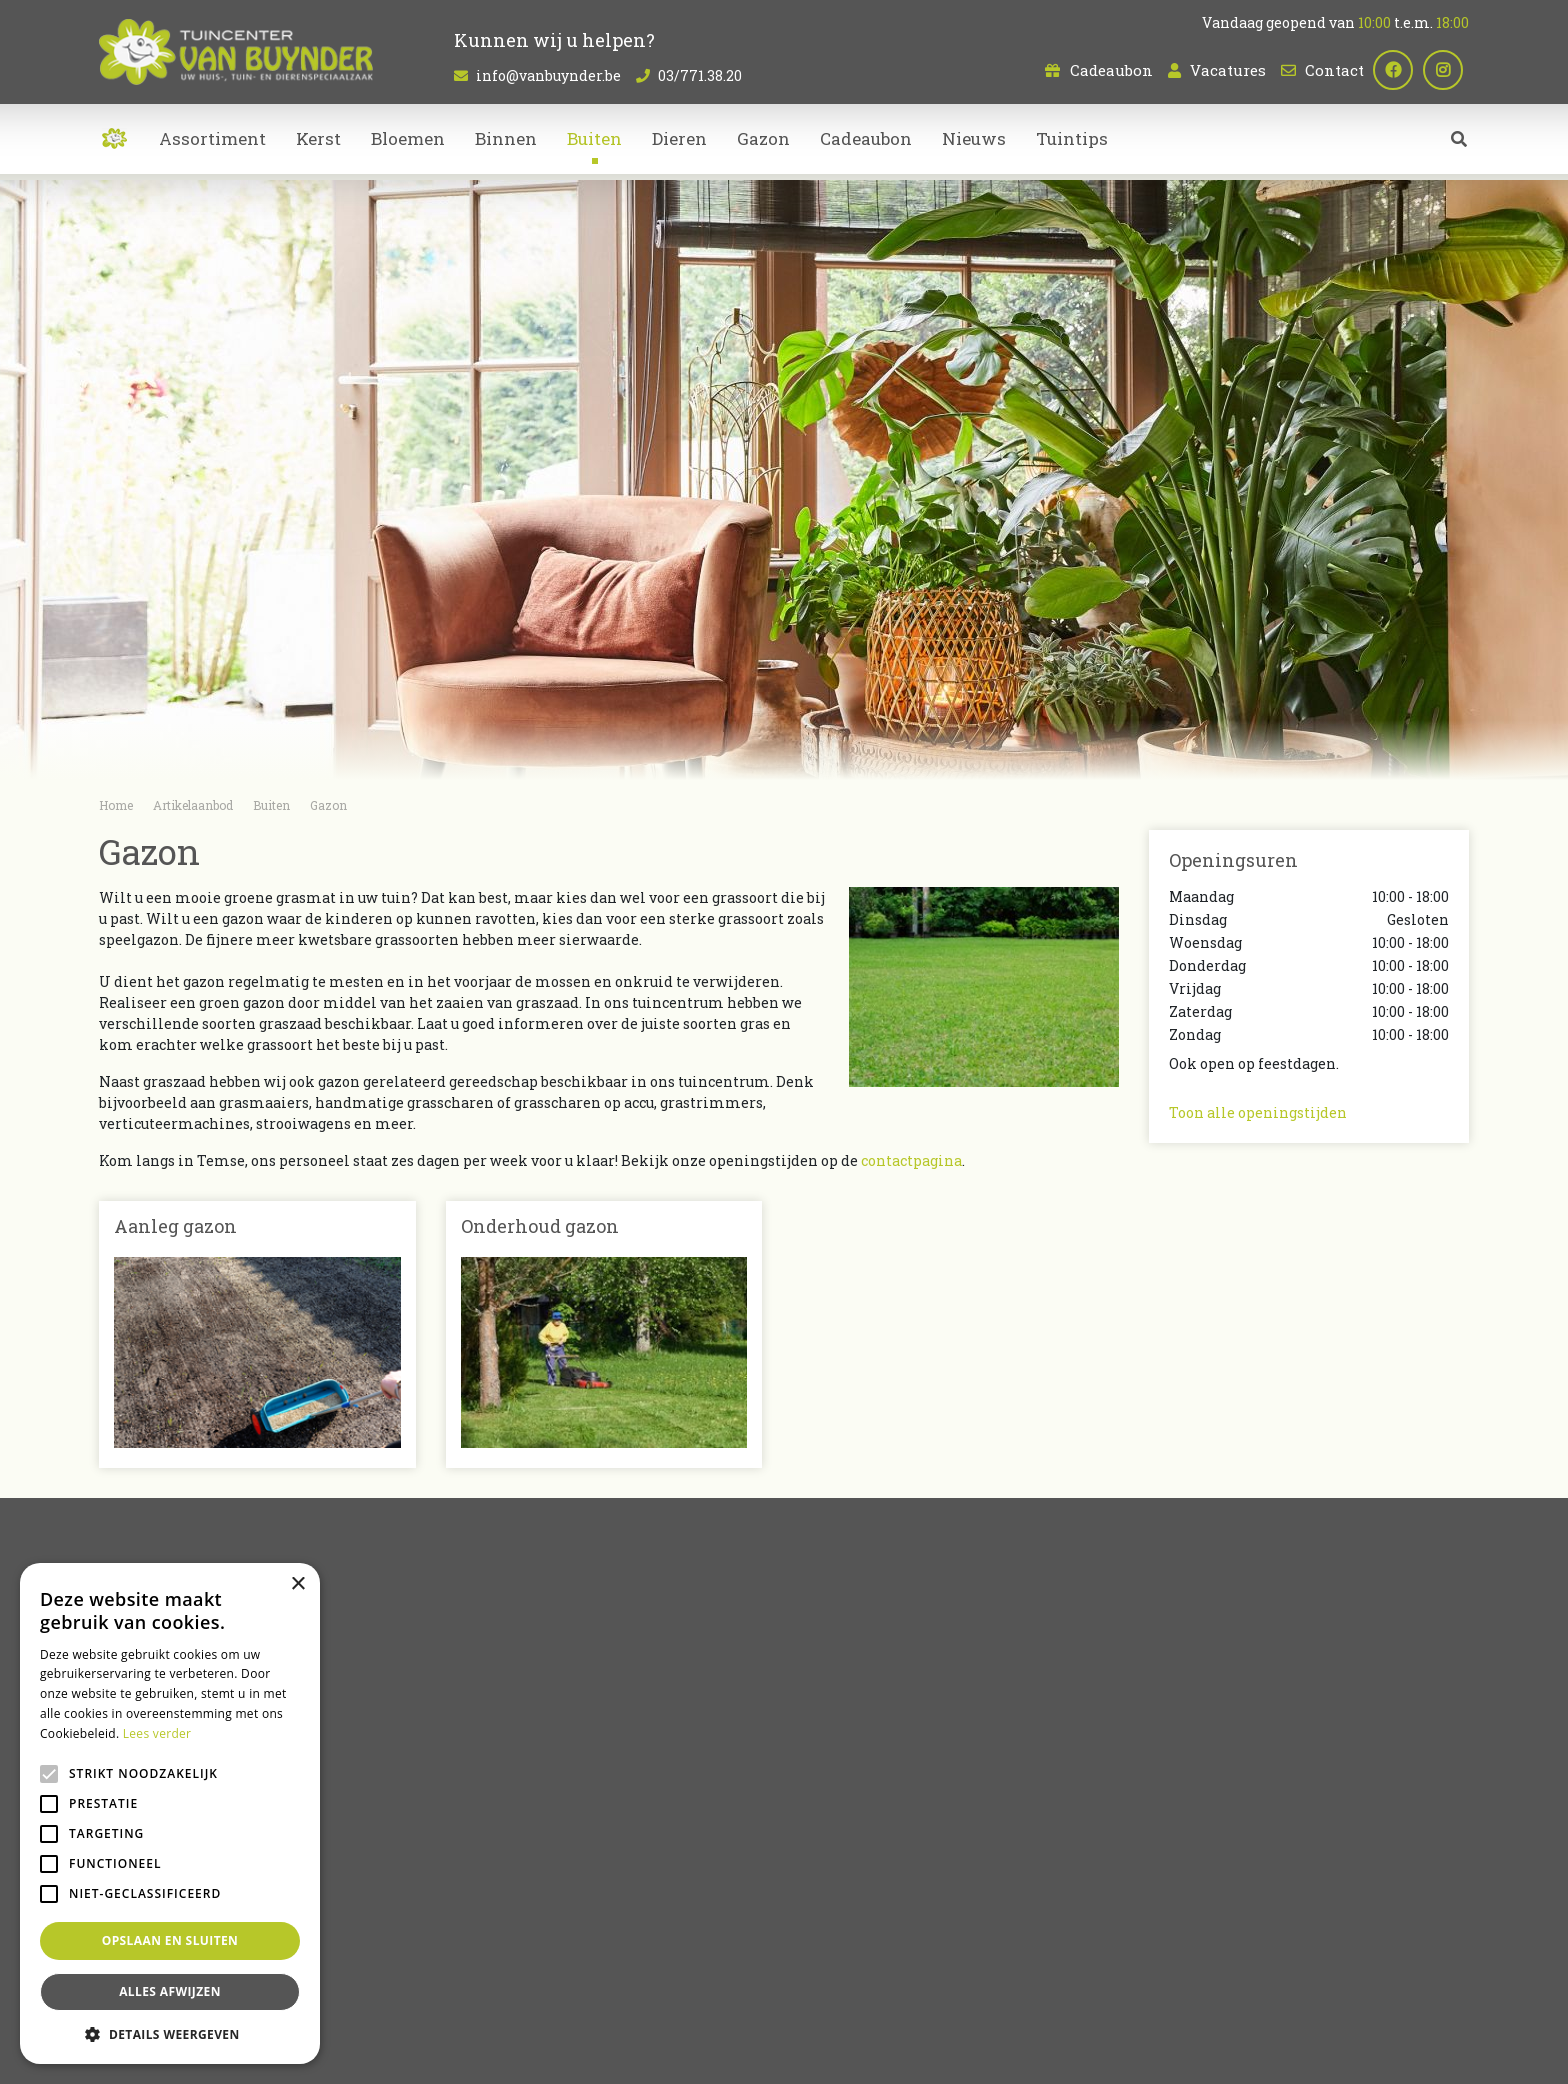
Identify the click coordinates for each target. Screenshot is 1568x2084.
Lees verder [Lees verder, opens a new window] (157, 1733)
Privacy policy (958, 2054)
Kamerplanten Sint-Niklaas (635, 1976)
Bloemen (832, 1789)
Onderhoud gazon (540, 1226)
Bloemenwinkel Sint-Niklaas (337, 1976)
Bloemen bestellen (1421, 1976)
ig (1449, 70)
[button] (170, 2034)
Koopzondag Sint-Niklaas (784, 2000)
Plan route (1217, 1895)
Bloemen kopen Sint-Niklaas (804, 1976)
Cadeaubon (1111, 70)
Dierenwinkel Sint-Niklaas (1285, 1976)
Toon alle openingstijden (1258, 1112)
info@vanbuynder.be (548, 75)
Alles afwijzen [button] (170, 1991)
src (1459, 145)
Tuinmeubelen (851, 1852)
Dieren (823, 1831)
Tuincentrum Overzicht (839, 2054)
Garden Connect (715, 2054)
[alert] (170, 1813)
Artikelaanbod (851, 1755)
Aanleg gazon (175, 1226)
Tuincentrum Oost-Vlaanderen (1114, 1976)
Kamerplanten (852, 1810)
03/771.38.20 (700, 75)
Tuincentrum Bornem (956, 1976)
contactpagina (911, 1160)
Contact (1334, 70)
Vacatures (1228, 70)
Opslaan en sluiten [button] (170, 1940)
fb (1399, 70)
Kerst (818, 1873)
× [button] (297, 1584)
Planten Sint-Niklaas (488, 1976)
